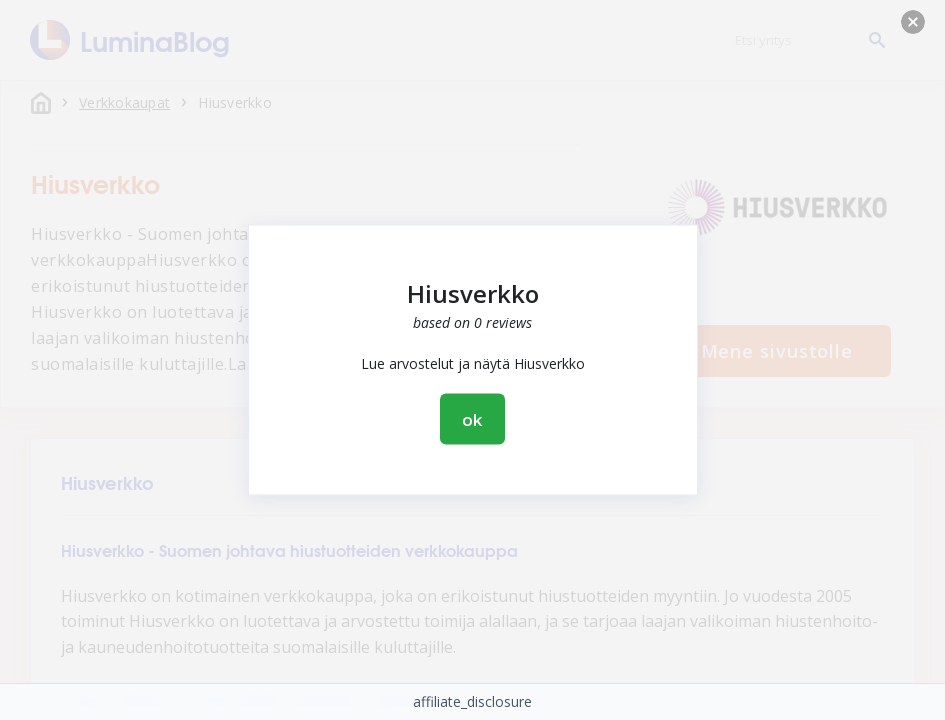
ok (473, 419)
